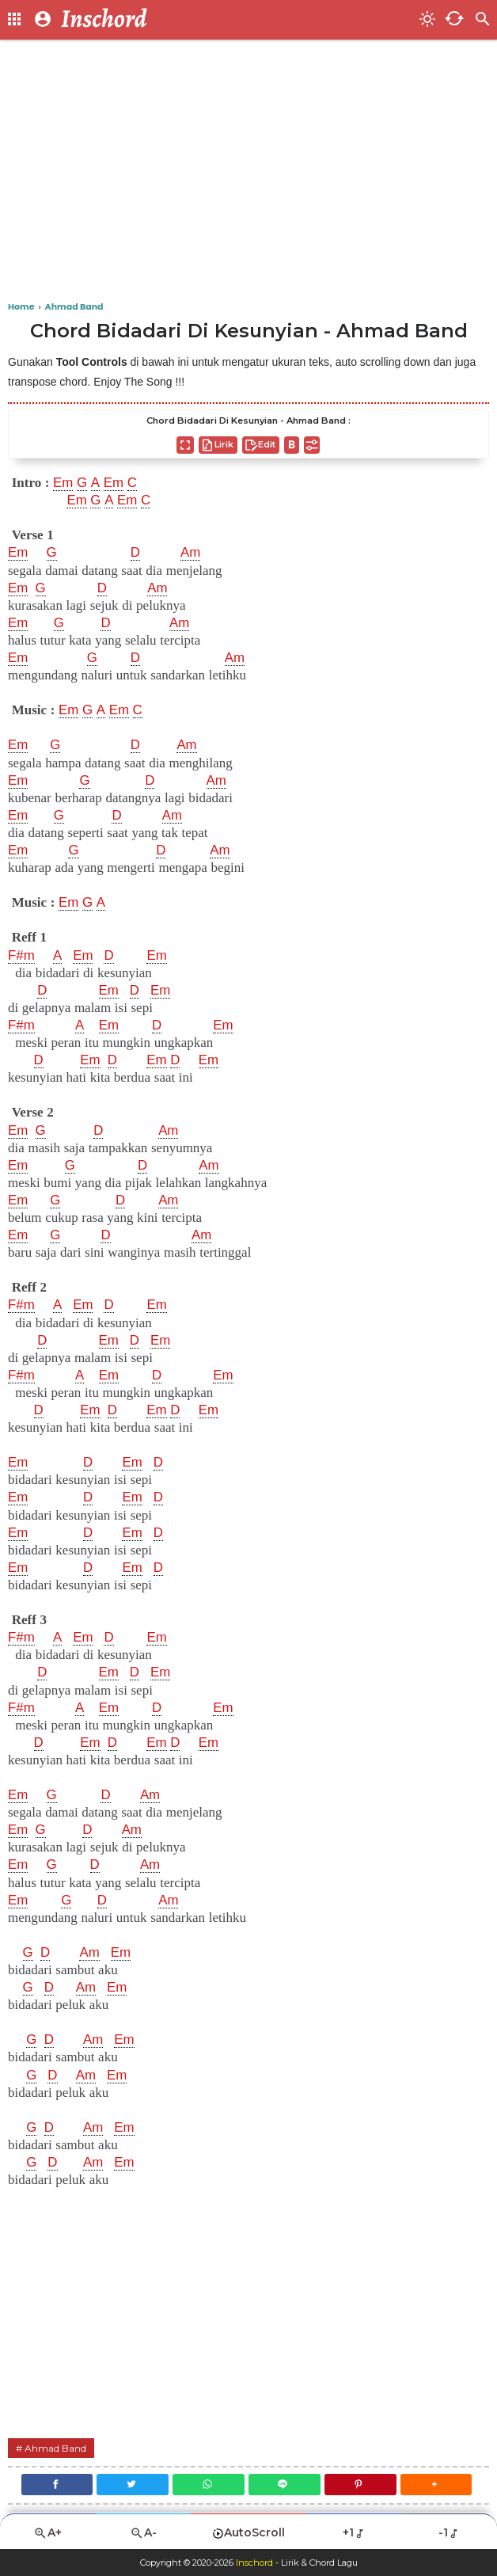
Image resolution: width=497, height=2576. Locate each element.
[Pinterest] (360, 2484)
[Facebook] (56, 2484)
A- (143, 2532)
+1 (354, 2532)
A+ (47, 2532)
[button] (436, 2484)
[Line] (284, 2484)
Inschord (254, 2562)
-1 (449, 2532)
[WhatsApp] (209, 2484)
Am (190, 553)
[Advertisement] (248, 174)
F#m (21, 956)
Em (63, 483)
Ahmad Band (55, 2448)
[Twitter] (133, 2484)
